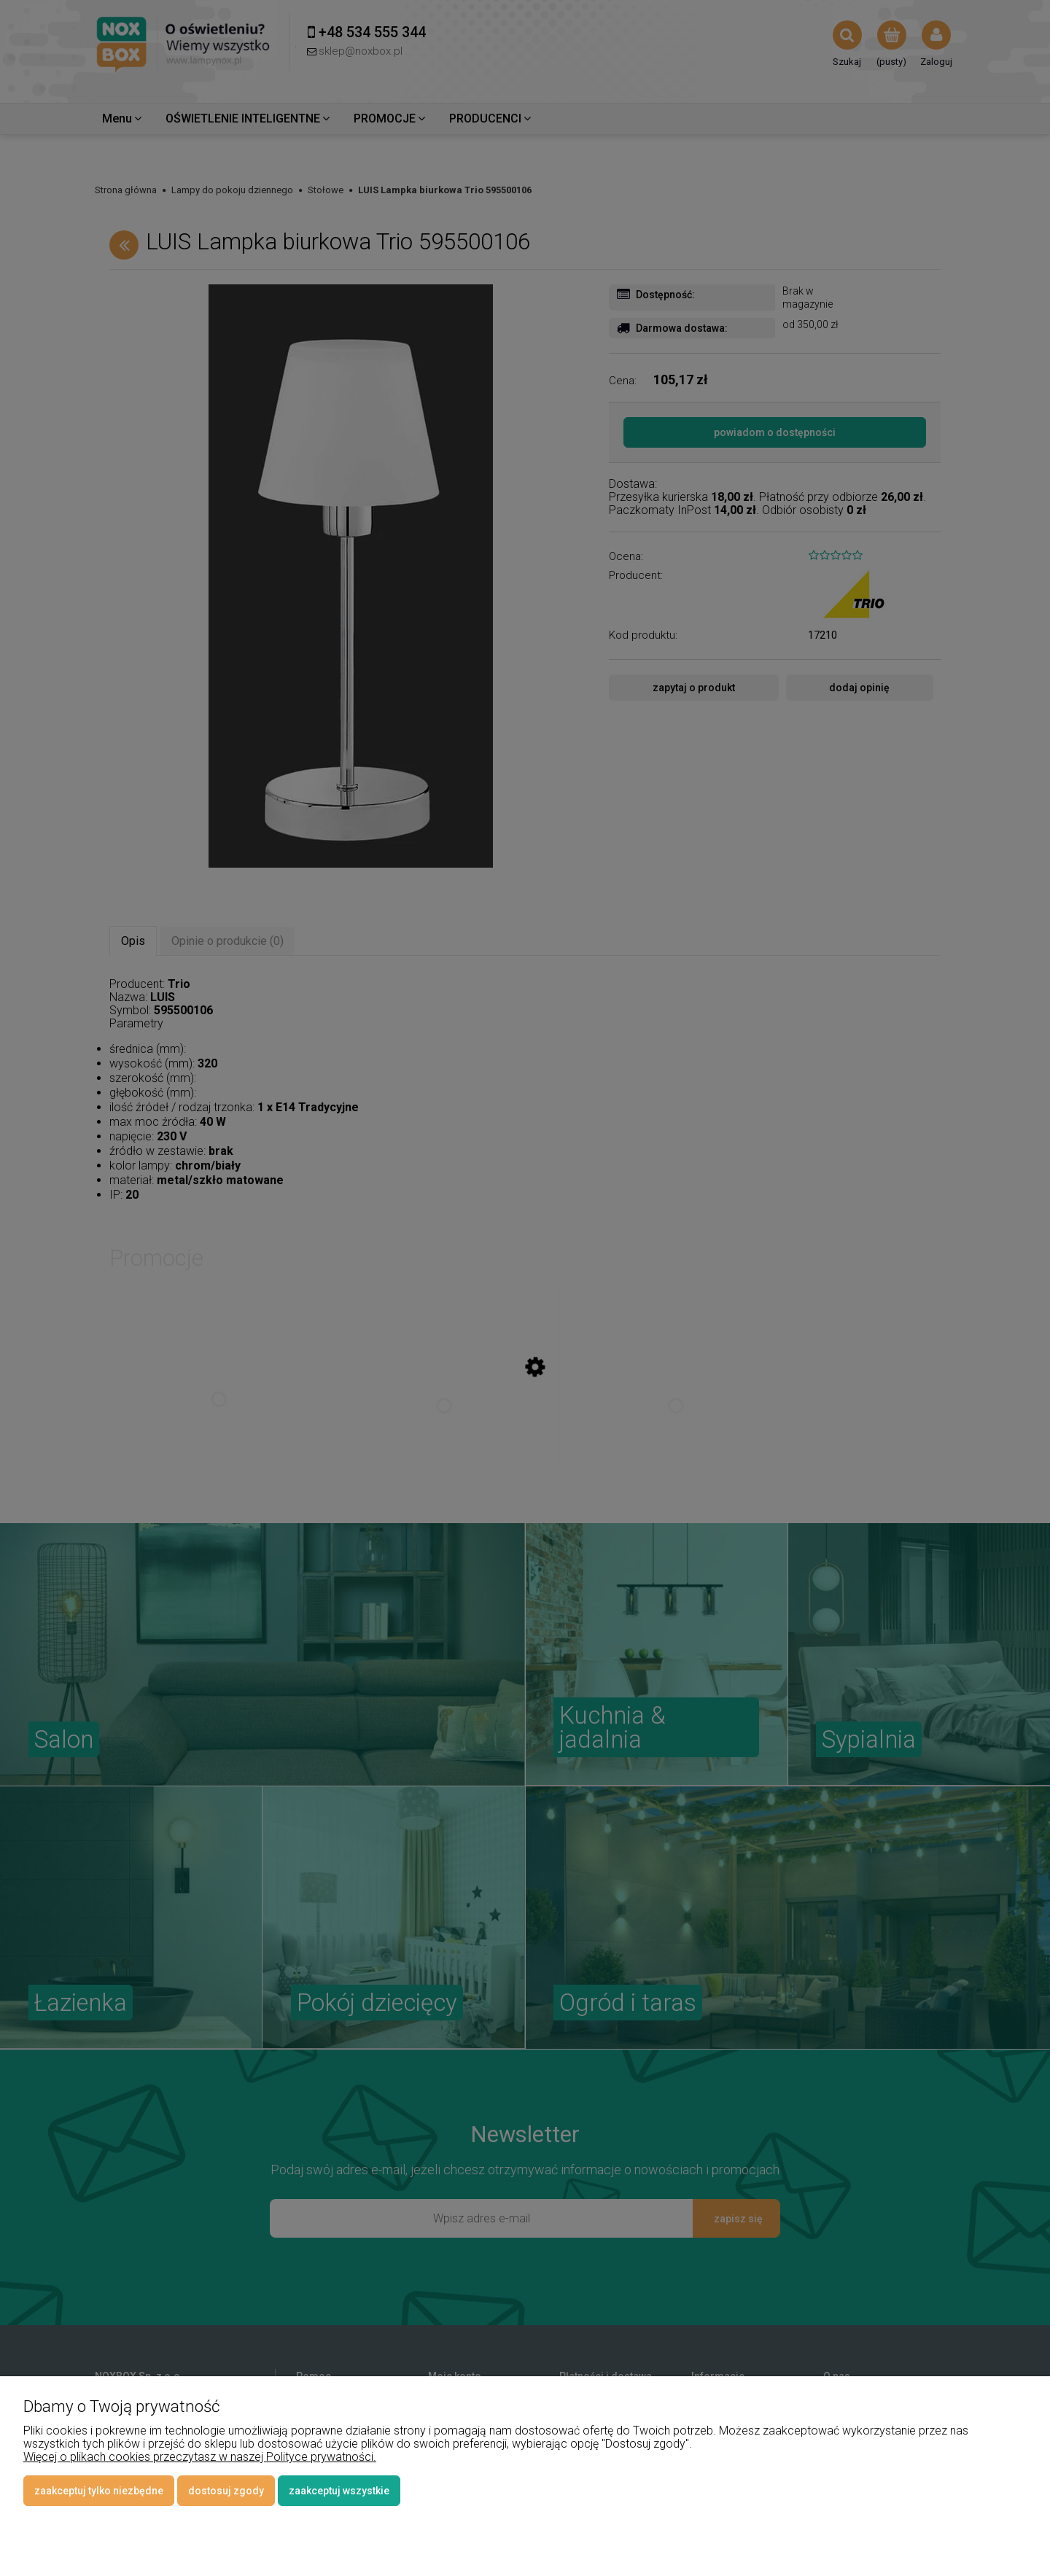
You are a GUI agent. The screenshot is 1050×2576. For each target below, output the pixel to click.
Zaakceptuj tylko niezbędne (98, 2491)
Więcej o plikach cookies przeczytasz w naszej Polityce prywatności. (199, 2457)
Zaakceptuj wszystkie (339, 2491)
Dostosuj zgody (226, 2491)
